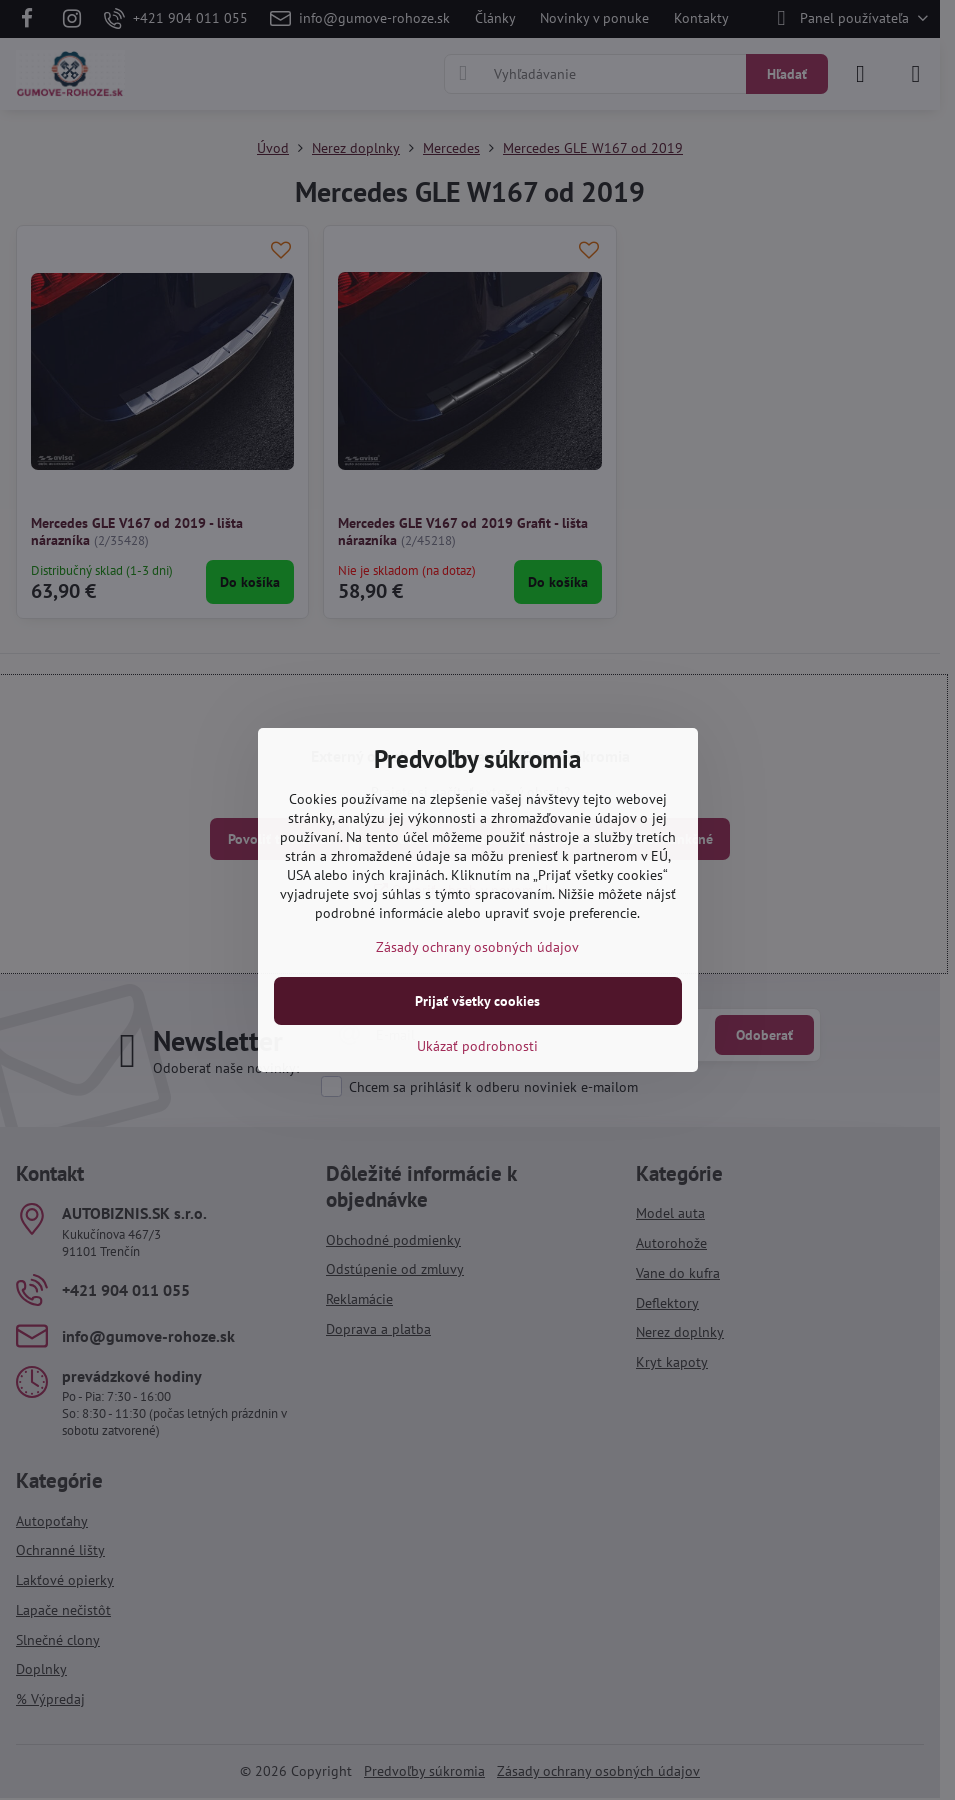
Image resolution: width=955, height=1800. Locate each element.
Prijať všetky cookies (477, 1001)
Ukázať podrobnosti (477, 1046)
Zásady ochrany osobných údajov (477, 947)
